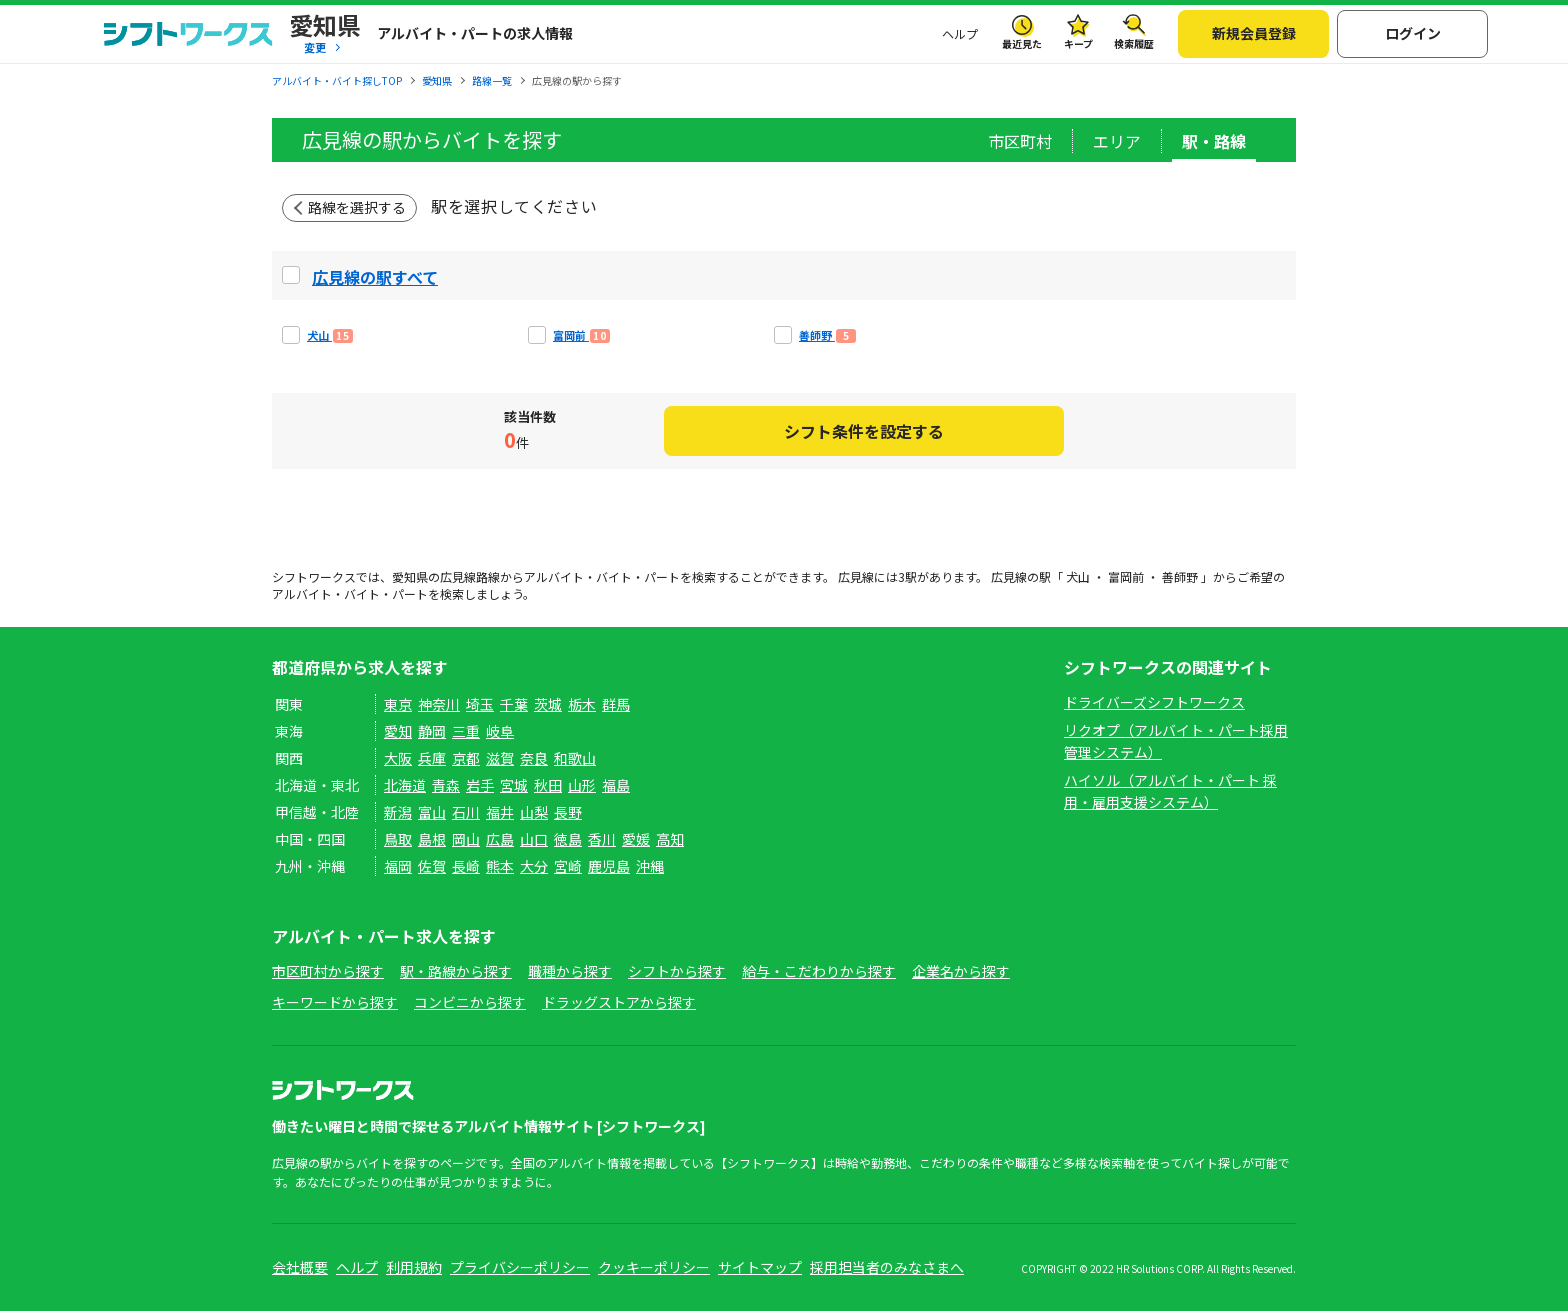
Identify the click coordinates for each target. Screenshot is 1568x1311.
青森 (446, 785)
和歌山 (575, 758)
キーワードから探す (335, 1002)
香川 (602, 839)
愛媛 (636, 839)
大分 (534, 866)
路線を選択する (357, 207)
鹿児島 (609, 866)
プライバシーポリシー (520, 1267)
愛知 (398, 731)
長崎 (466, 866)
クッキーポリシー (654, 1267)
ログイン (1413, 33)
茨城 (548, 704)
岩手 (480, 785)
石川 (466, 812)
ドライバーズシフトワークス (1154, 702)
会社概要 (300, 1267)
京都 (466, 758)
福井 (500, 812)
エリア (1117, 141)
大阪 (398, 758)
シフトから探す (677, 971)
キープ (1078, 43)
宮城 (514, 785)
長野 (568, 812)
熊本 (500, 866)
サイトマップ (760, 1267)
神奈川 (439, 704)
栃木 (582, 704)
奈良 (534, 758)
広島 (500, 839)
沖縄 (650, 866)
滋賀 (500, 758)
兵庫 (432, 758)
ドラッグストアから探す (619, 1002)
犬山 (1078, 576)
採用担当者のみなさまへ (887, 1267)
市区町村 (1020, 141)
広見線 (458, 576)
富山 (432, 812)
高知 (670, 839)
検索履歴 (1134, 43)
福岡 (398, 866)
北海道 (405, 785)
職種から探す (570, 971)
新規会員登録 (1254, 33)
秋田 (548, 785)
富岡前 (1126, 576)
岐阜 (500, 731)
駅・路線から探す (456, 971)
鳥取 (398, 839)
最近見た (1022, 43)
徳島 (568, 839)
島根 (432, 839)
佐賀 (432, 866)
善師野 (1180, 576)
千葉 (514, 704)
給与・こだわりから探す (819, 971)
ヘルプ (960, 33)
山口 (534, 839)
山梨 (534, 812)
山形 (582, 785)
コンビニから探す (470, 1002)
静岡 (432, 731)
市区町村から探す (328, 971)
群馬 (616, 704)
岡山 (466, 839)
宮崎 (568, 866)
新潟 (398, 812)
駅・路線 (1214, 141)
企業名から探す (961, 971)
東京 (398, 704)
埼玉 (480, 704)
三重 (466, 731)
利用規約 (414, 1267)
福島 (616, 785)
